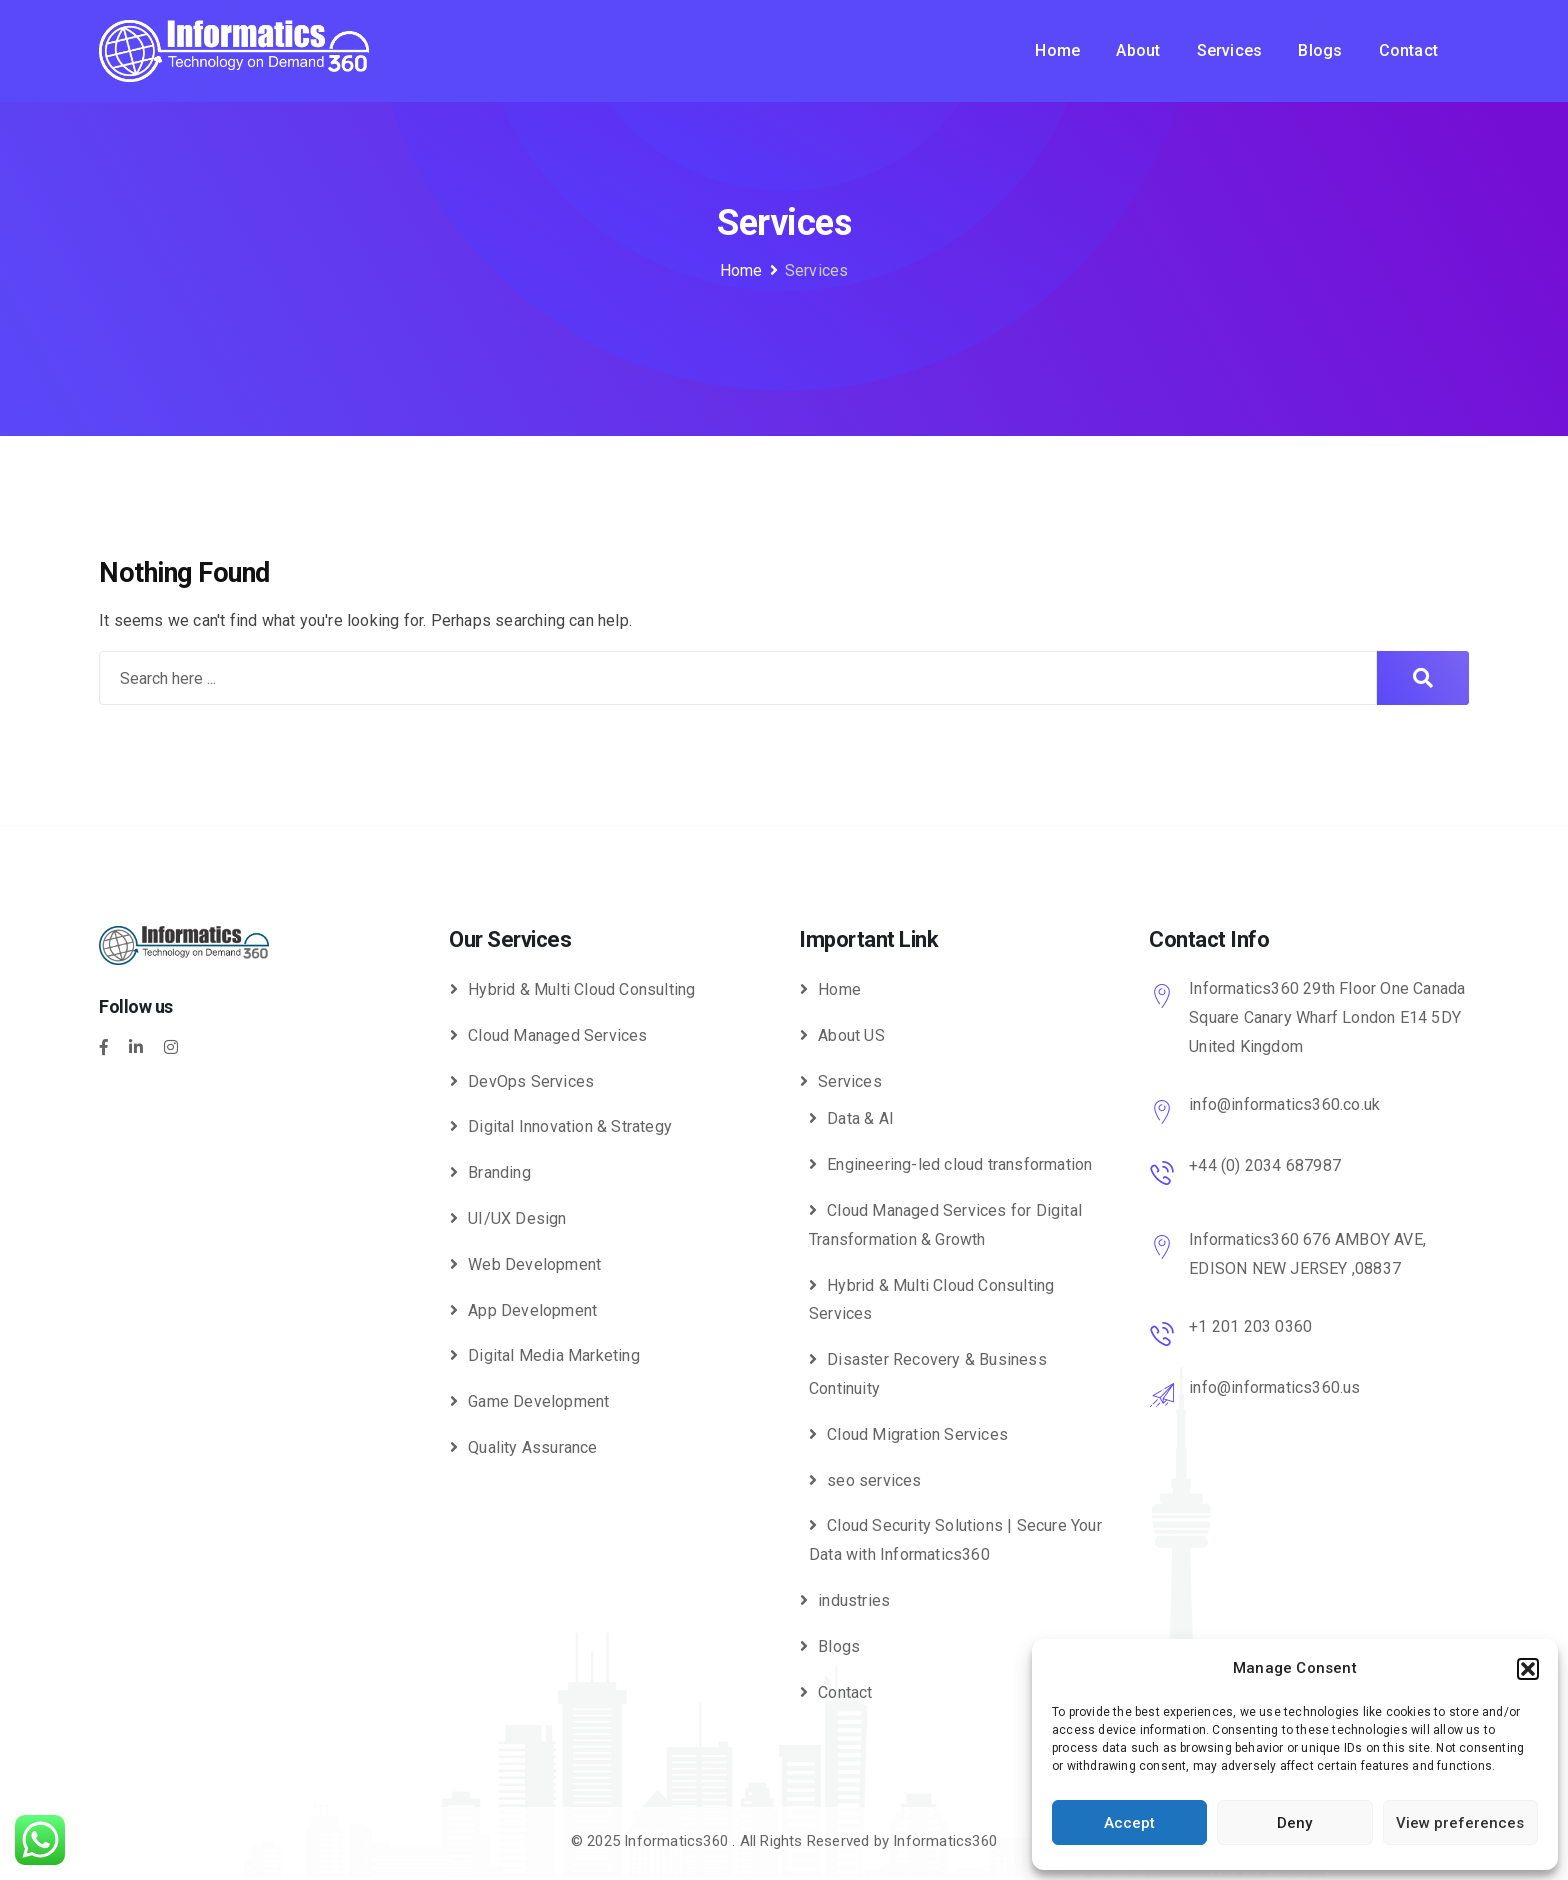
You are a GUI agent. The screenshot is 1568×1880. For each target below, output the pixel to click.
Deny (1294, 1823)
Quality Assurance (532, 1447)
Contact (1408, 50)
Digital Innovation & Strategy (570, 1126)
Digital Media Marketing (554, 1355)
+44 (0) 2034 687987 (1265, 1165)
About (1138, 50)
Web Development (534, 1264)
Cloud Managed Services (557, 1035)
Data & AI (860, 1118)
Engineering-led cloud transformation (959, 1164)
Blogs (1320, 50)
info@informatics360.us (1274, 1387)
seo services (874, 1480)
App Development (532, 1310)
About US (851, 1035)
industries (854, 1600)
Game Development (538, 1401)
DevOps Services (531, 1081)
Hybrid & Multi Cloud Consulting (581, 989)
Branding (499, 1172)
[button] (1528, 1669)
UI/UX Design (517, 1218)
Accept (1129, 1823)
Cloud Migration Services (917, 1434)
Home (1057, 50)
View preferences (1460, 1823)
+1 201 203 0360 (1250, 1326)
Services (1230, 50)
